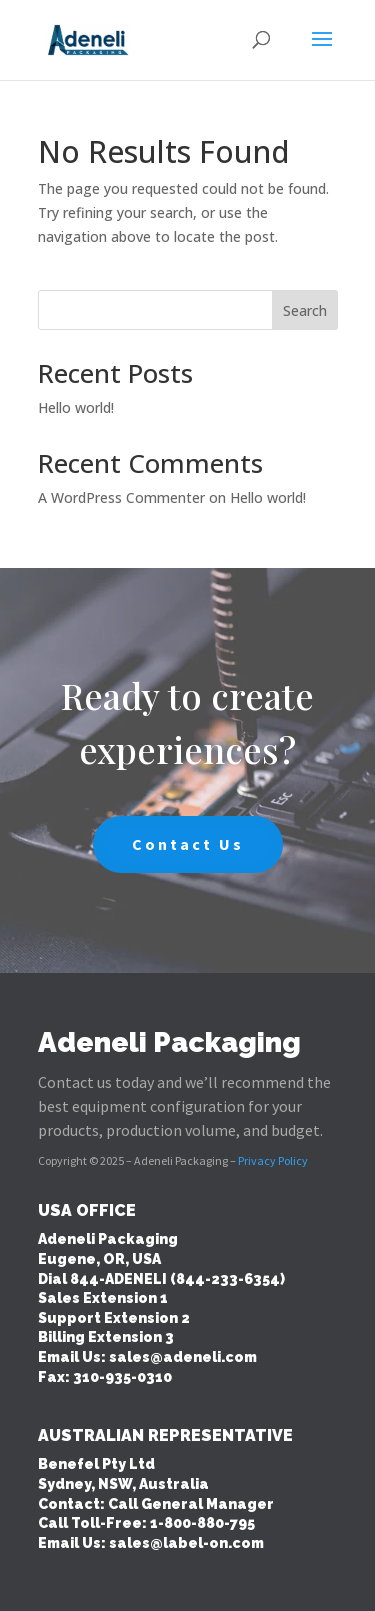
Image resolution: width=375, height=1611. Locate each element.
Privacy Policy (273, 1160)
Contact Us (188, 844)
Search (305, 310)
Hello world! (76, 407)
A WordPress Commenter (121, 497)
